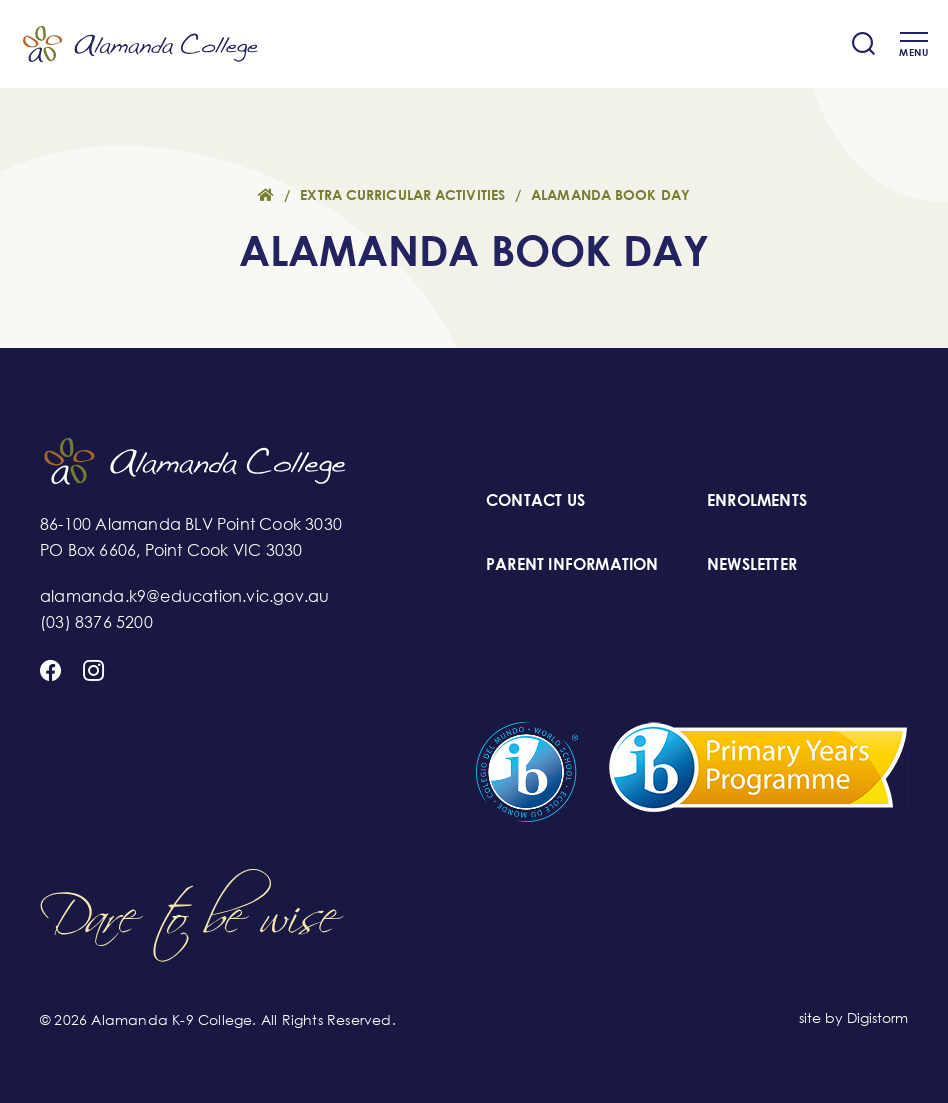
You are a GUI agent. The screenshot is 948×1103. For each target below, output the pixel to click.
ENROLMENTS (757, 500)
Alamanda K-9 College (140, 44)
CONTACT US (535, 500)
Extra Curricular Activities (402, 195)
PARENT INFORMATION (572, 564)
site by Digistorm (853, 1017)
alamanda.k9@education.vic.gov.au (184, 596)
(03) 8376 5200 (96, 622)
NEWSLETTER (752, 564)
